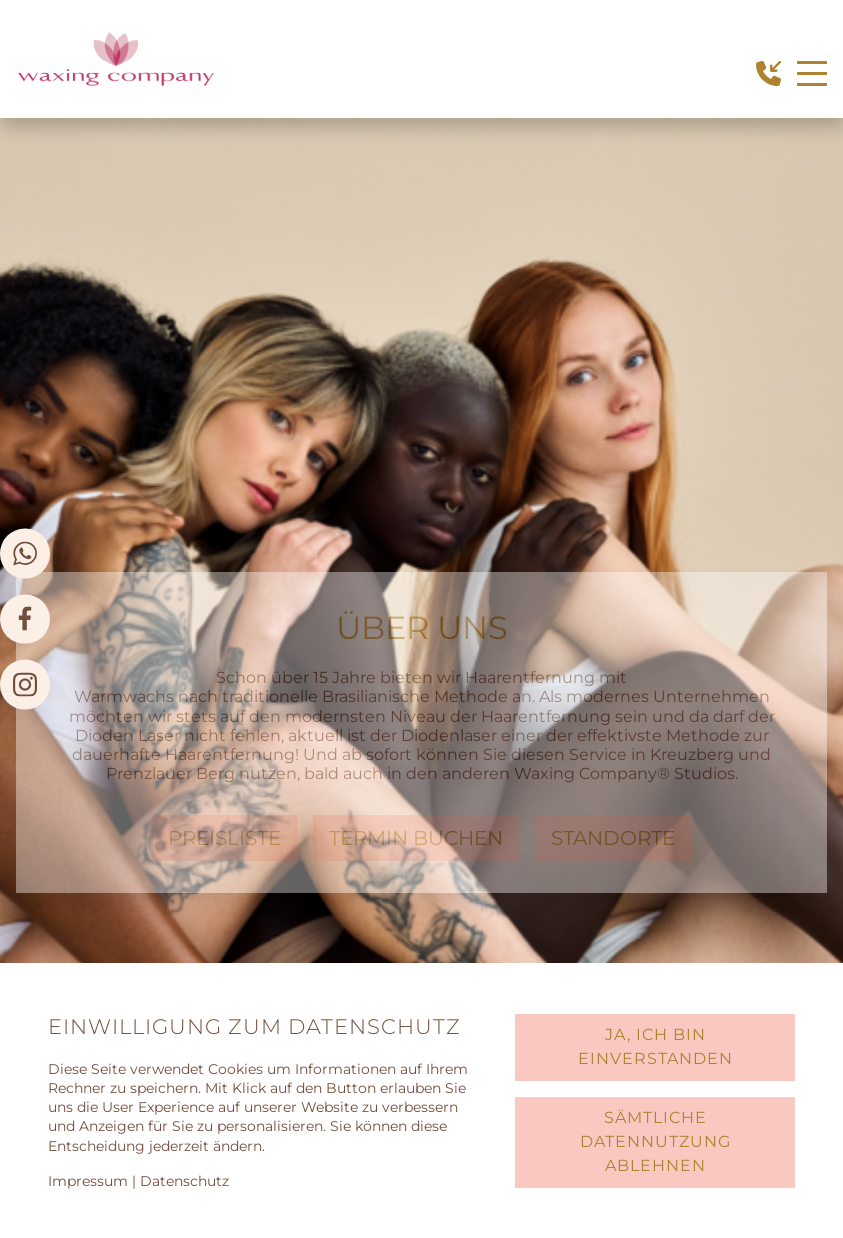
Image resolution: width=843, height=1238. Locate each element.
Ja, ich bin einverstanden (655, 1046)
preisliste (224, 838)
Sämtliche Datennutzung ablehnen (655, 1141)
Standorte (613, 838)
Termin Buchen (416, 838)
